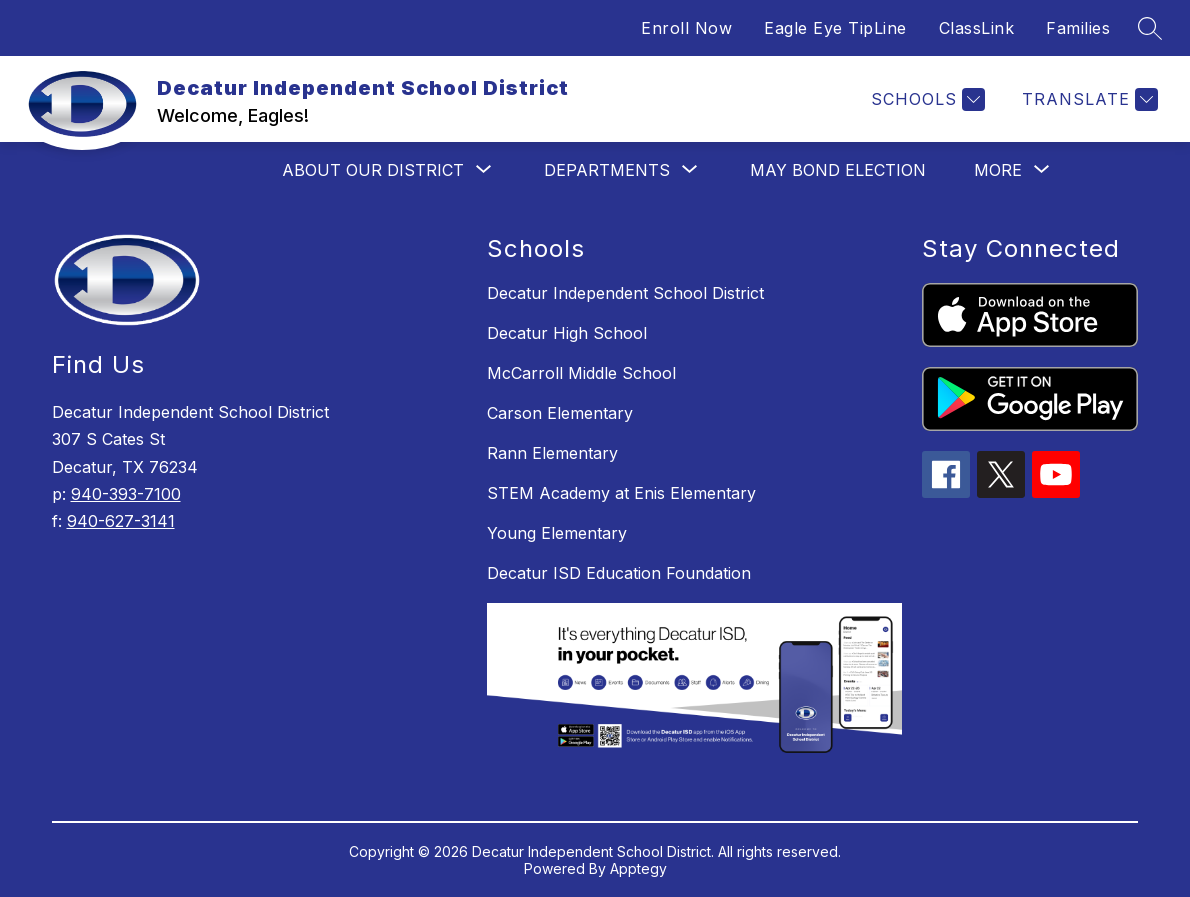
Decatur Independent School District (625, 293)
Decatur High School (567, 333)
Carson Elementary (560, 413)
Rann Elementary (552, 453)
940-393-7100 (126, 494)
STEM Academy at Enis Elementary (621, 493)
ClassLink (977, 28)
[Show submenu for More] (998, 170)
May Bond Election (838, 170)
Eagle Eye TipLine (835, 28)
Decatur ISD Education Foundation (619, 573)
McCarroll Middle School (581, 373)
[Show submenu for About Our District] (373, 170)
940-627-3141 (121, 521)
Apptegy (638, 868)
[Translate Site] (1087, 99)
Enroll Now (686, 28)
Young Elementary (557, 533)
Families (1078, 28)
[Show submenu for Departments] (607, 170)
